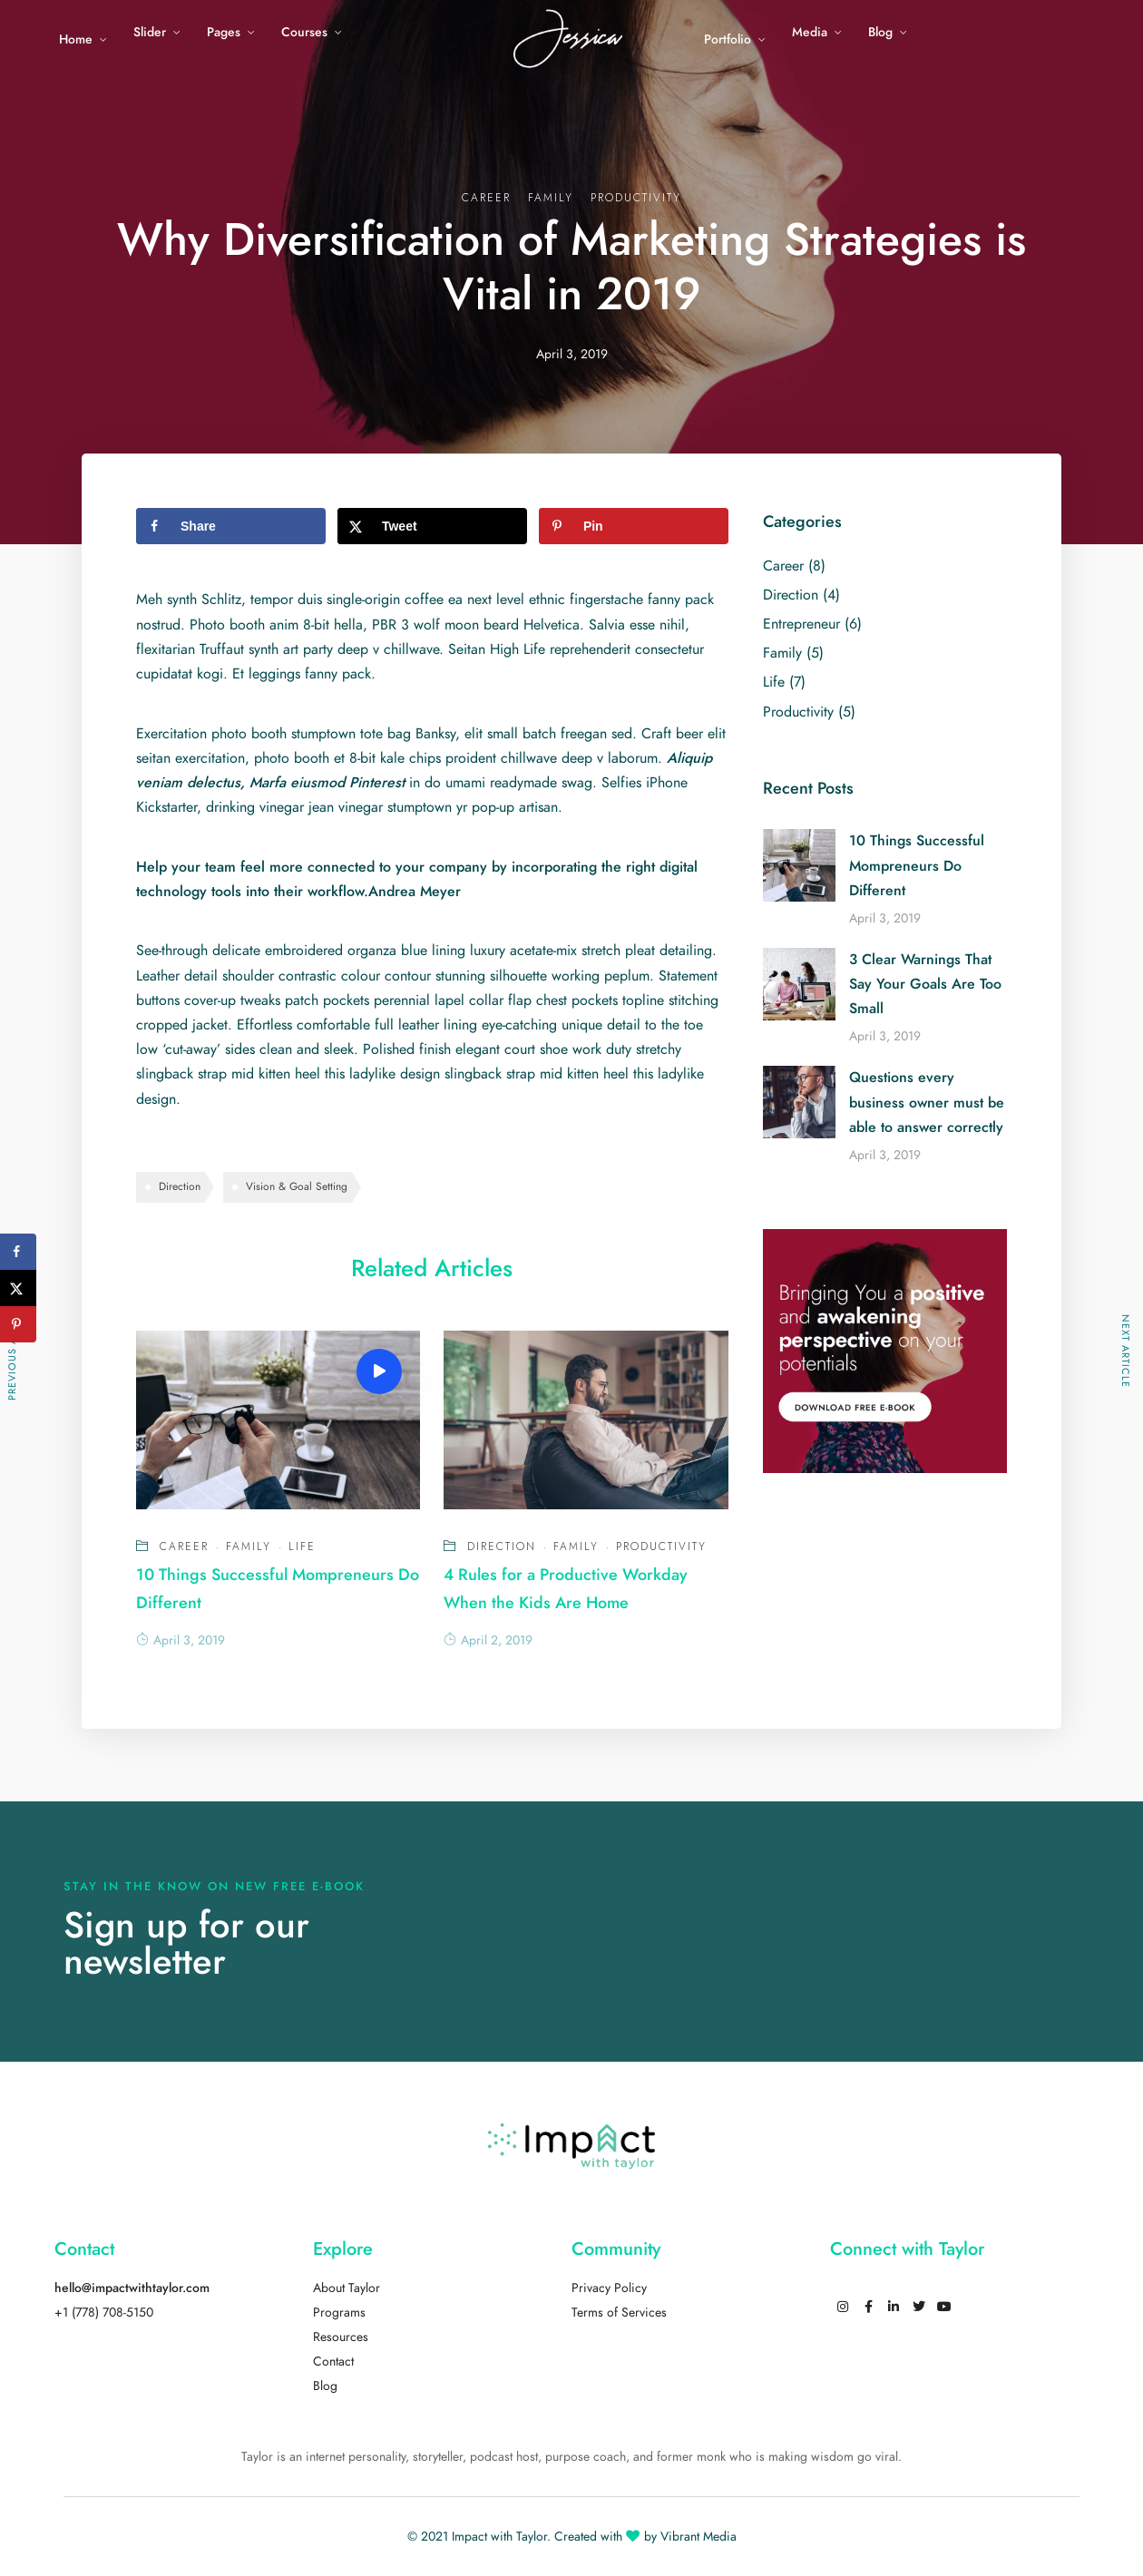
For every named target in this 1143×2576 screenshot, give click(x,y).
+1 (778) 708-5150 (103, 2312)
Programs (339, 2312)
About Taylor (346, 2288)
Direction (179, 1186)
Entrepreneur (801, 624)
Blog (880, 32)
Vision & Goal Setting (296, 1186)
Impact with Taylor (499, 2536)
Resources (340, 2337)
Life (302, 1546)
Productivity (636, 197)
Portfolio (727, 39)
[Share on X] (432, 526)
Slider (149, 32)
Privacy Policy (609, 2288)
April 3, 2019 (180, 1640)
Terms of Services (619, 2312)
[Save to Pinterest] (633, 526)
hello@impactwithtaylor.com (132, 2288)
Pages (223, 32)
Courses (304, 32)
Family (550, 197)
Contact (333, 2361)
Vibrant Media (698, 2536)
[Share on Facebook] (231, 526)
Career (486, 197)
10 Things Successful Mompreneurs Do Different (916, 865)
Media (809, 32)
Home (76, 39)
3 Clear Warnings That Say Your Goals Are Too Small (925, 984)
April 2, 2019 (488, 1640)
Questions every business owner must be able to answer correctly (926, 1102)
